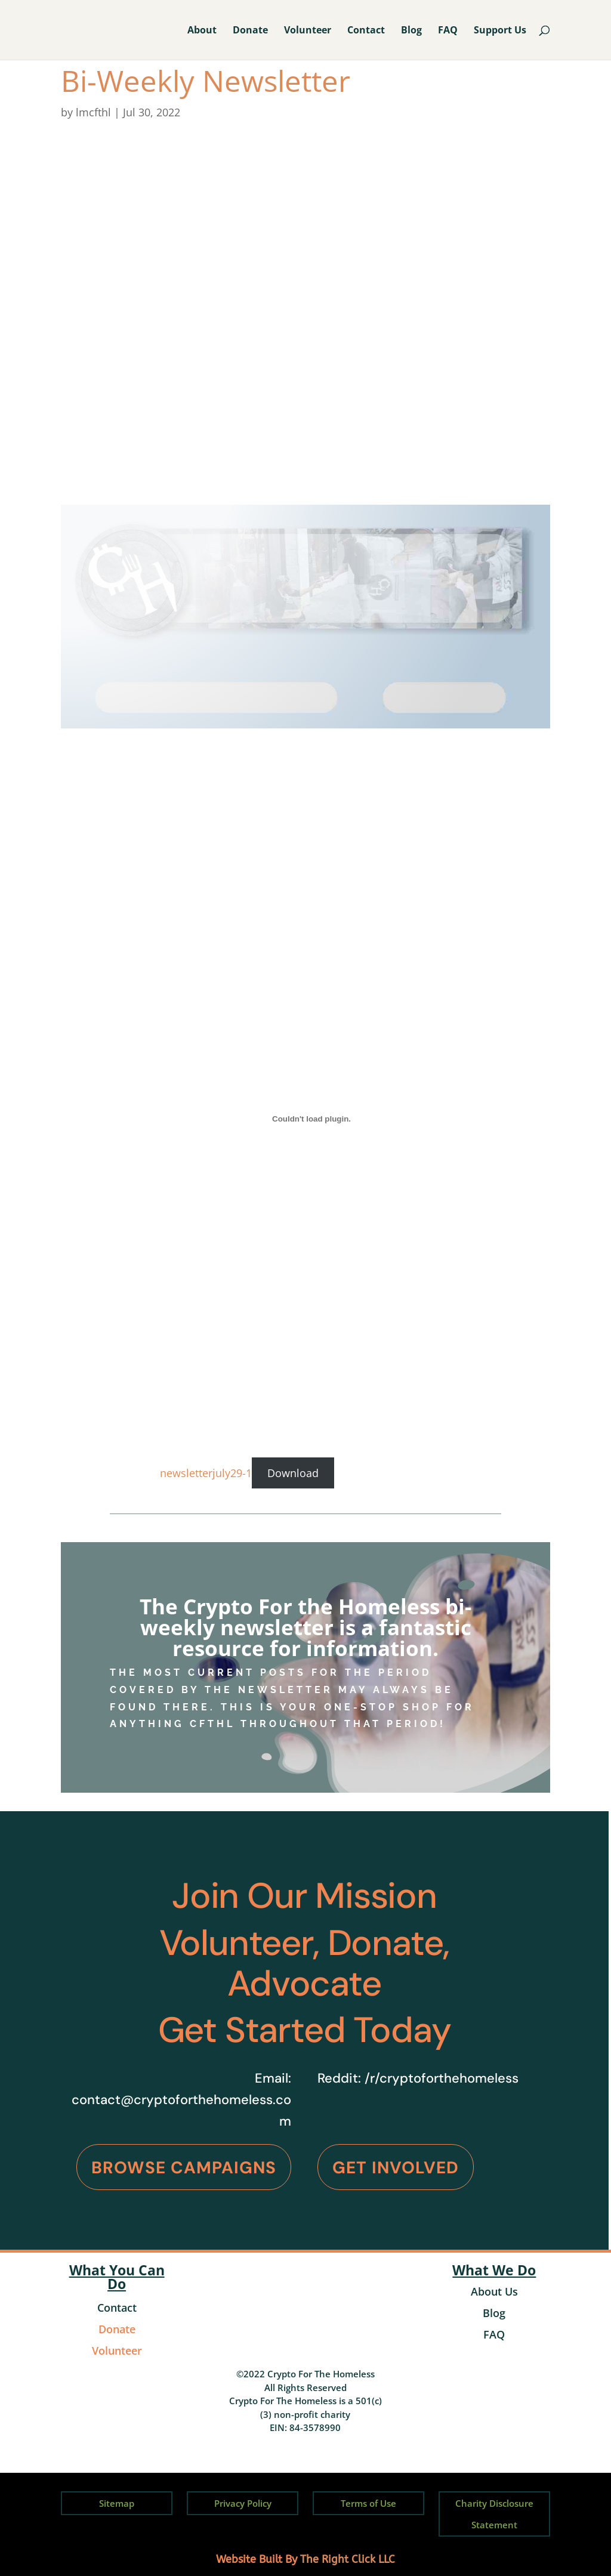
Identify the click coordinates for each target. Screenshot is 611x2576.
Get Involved (395, 2168)
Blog (411, 31)
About (202, 31)
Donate (250, 31)
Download (293, 1473)
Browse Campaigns (183, 2168)
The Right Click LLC (347, 2559)
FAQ (448, 31)
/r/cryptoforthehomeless (442, 2078)
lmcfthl (93, 112)
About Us (494, 2291)
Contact (366, 31)
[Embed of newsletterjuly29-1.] (311, 1119)
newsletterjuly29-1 (206, 1473)
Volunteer (307, 31)
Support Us (500, 31)
